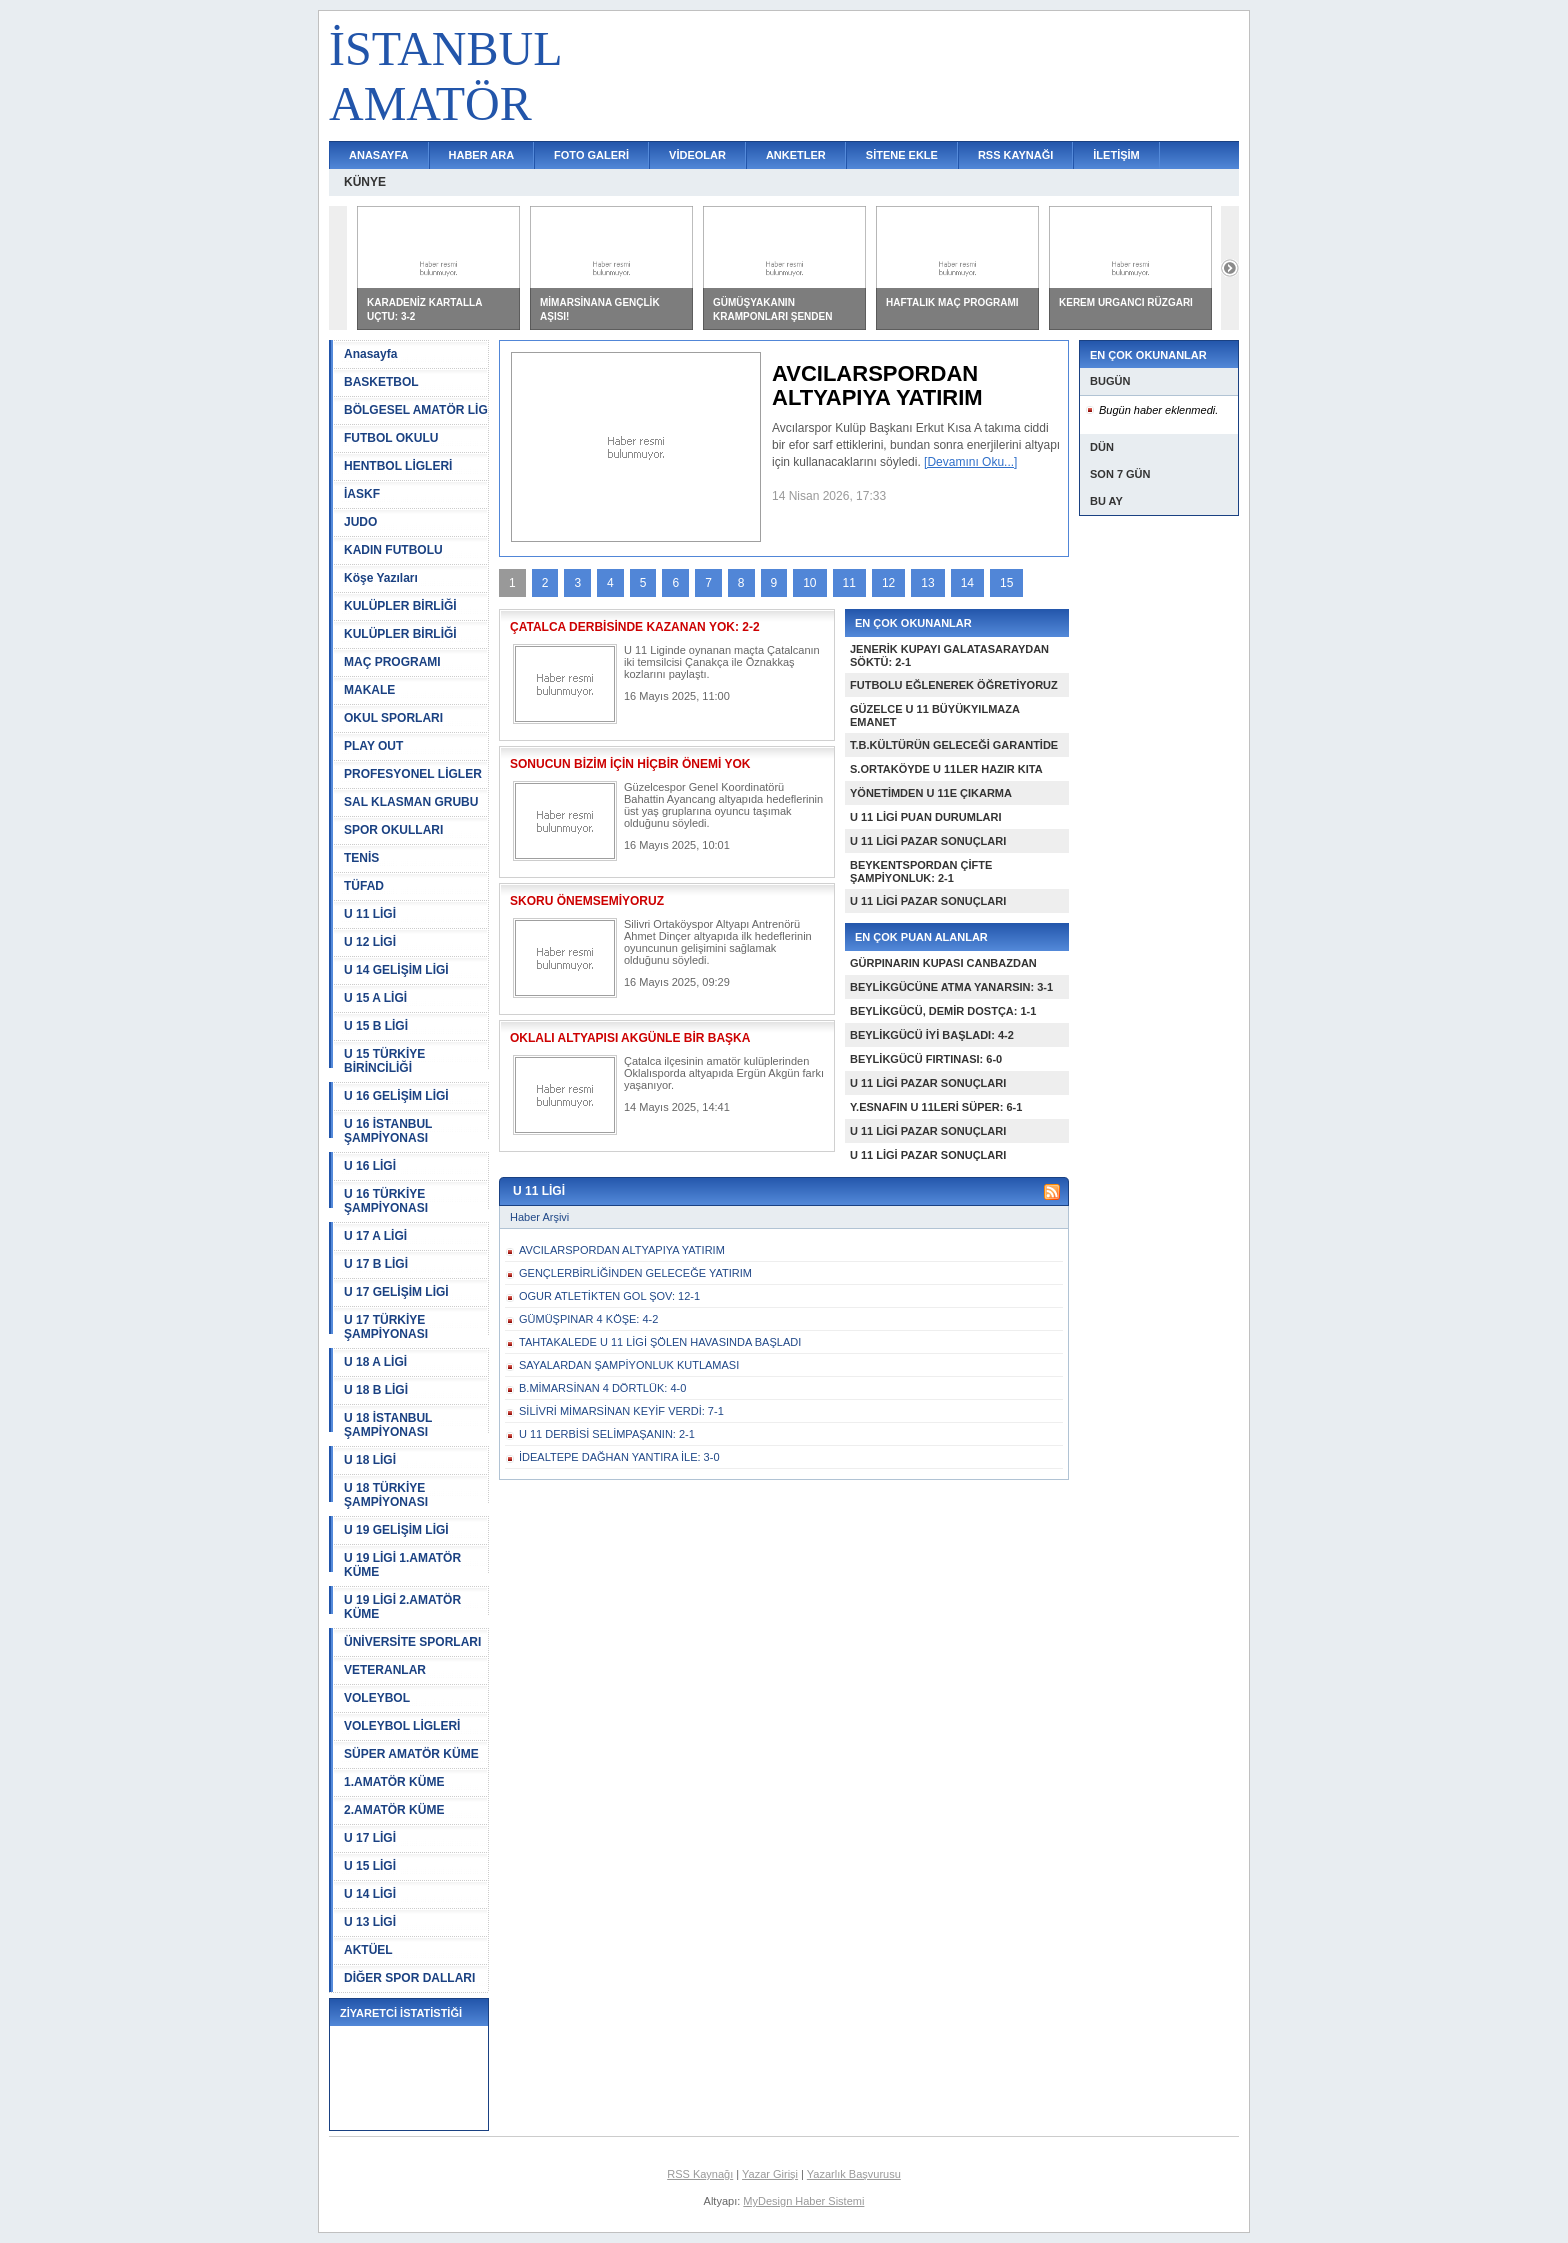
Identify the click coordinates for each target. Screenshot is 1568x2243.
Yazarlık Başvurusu (854, 2174)
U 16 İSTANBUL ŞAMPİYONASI (388, 1131)
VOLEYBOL (377, 1698)
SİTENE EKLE (902, 155)
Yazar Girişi (770, 2174)
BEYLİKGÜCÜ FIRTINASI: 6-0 (926, 1059)
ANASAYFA (379, 155)
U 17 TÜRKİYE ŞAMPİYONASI (386, 1327)
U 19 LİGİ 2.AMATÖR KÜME (402, 1607)
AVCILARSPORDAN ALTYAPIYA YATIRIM (622, 1250)
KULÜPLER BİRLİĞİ (400, 606)
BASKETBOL (381, 382)
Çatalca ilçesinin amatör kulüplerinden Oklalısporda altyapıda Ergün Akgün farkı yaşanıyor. (724, 1073)
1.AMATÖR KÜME (394, 1782)
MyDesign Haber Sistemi (803, 2201)
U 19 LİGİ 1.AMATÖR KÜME (402, 1565)
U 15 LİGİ (370, 1866)
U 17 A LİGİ (375, 1236)
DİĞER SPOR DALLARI (409, 1978)
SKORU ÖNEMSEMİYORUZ (587, 901)
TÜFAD (364, 886)
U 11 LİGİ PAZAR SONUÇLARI (928, 841)
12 (888, 583)
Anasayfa (370, 354)
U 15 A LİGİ (375, 998)
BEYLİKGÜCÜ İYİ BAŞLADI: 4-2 (932, 1035)
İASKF (362, 494)
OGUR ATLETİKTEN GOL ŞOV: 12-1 (609, 1296)
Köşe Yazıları (381, 578)
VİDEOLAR (697, 155)
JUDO (360, 522)
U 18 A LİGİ (375, 1362)
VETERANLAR (385, 1670)
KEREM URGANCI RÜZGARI (1126, 302)
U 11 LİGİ (370, 914)
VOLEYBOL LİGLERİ (402, 1726)
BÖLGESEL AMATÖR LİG (416, 410)
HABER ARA (482, 155)
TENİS (361, 858)
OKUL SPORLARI (393, 718)
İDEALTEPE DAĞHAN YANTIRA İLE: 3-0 (619, 1457)
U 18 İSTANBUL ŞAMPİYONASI (388, 1425)
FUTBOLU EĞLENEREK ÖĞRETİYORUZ (954, 685)
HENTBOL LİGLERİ (398, 466)
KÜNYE (365, 182)
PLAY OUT (373, 746)
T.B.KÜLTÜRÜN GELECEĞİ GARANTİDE (954, 745)
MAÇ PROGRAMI (392, 662)
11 (849, 583)
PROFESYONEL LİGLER (413, 774)
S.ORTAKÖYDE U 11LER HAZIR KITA (946, 769)
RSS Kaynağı (700, 2174)
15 (1006, 583)
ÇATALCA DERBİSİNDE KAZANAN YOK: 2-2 (635, 627)
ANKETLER (796, 155)
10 (809, 583)
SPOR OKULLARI (393, 830)
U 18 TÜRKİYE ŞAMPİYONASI (386, 1495)
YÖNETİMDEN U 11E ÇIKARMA (931, 793)
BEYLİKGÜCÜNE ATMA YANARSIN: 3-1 (951, 987)
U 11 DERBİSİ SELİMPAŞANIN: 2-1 (607, 1434)
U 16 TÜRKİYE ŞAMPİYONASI (386, 1201)
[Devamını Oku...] (970, 462)
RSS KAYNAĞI (1015, 155)
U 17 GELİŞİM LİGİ (396, 1292)
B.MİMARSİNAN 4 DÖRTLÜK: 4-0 (602, 1388)
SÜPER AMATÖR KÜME (411, 1754)
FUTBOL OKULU (391, 438)
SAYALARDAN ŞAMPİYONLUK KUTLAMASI (629, 1365)
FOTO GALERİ (591, 155)
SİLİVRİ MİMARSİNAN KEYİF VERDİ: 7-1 (621, 1411)
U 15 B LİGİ (376, 1026)
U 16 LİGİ (370, 1166)
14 (967, 583)
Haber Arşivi (539, 1217)
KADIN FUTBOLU (393, 550)
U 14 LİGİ (370, 1894)
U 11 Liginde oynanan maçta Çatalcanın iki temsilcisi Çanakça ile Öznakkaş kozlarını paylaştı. (722, 662)
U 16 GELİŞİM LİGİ (396, 1096)
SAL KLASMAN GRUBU (411, 802)
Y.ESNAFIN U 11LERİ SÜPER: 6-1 (936, 1107)
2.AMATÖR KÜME (394, 1810)
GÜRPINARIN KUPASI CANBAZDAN (943, 963)
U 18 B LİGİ (376, 1390)
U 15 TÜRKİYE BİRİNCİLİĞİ (384, 1061)
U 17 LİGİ (370, 1838)
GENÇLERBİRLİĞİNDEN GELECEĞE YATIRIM (635, 1273)
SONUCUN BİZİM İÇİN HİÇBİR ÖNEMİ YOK (630, 764)
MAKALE (369, 690)
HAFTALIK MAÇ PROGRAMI (952, 302)
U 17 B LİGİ (376, 1264)
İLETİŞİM (1116, 155)
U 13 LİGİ (370, 1922)
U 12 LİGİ (370, 942)
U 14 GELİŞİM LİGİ (396, 970)
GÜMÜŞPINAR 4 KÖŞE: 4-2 (588, 1319)
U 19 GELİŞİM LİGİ (396, 1530)
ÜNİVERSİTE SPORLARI (412, 1642)
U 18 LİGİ (370, 1460)
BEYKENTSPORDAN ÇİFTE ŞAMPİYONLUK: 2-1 (921, 871)
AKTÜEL (368, 1950)
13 (927, 583)
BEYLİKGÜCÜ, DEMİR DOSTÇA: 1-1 (943, 1011)
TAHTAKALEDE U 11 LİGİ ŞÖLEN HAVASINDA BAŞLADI (660, 1342)
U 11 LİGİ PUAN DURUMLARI (926, 817)
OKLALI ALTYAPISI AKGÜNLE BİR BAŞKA (630, 1038)
